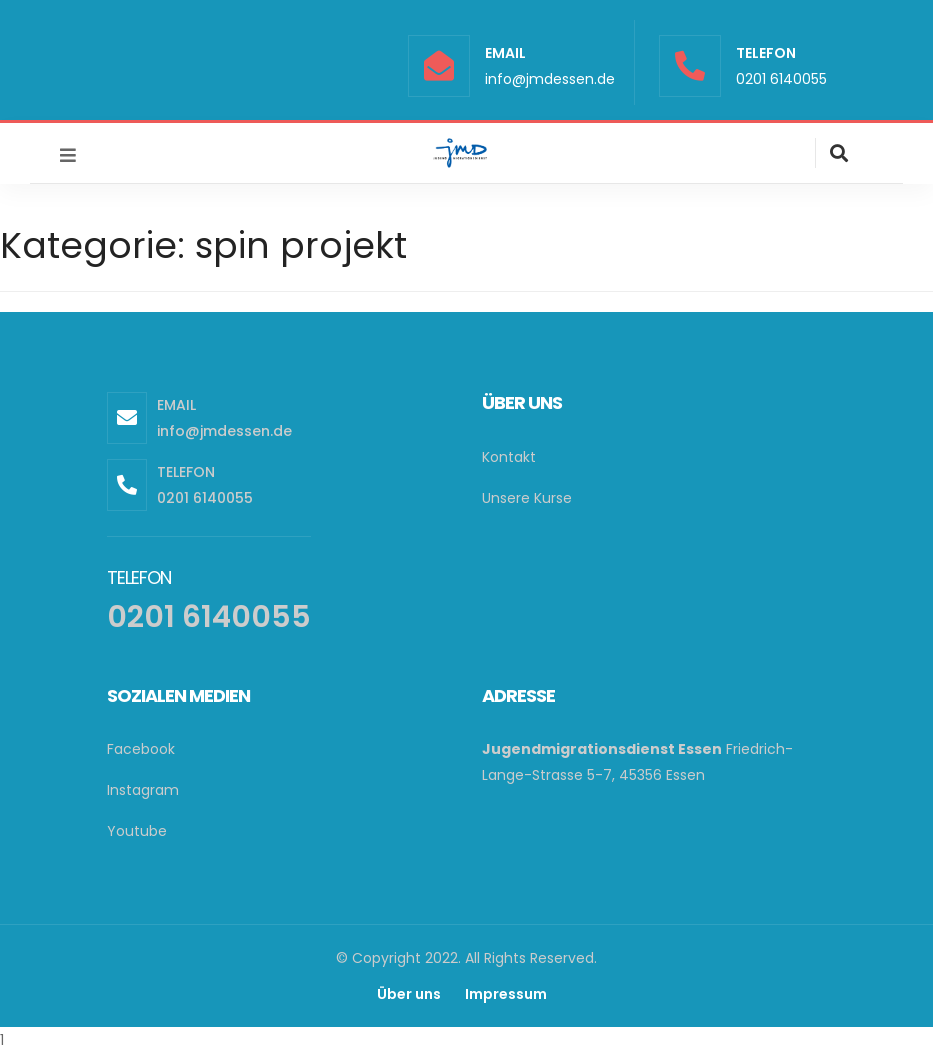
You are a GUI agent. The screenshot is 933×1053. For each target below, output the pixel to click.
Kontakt (509, 457)
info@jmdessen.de (550, 79)
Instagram (143, 790)
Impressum (506, 994)
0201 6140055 (781, 79)
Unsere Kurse (527, 498)
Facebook (141, 749)
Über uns (409, 994)
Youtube (137, 831)
